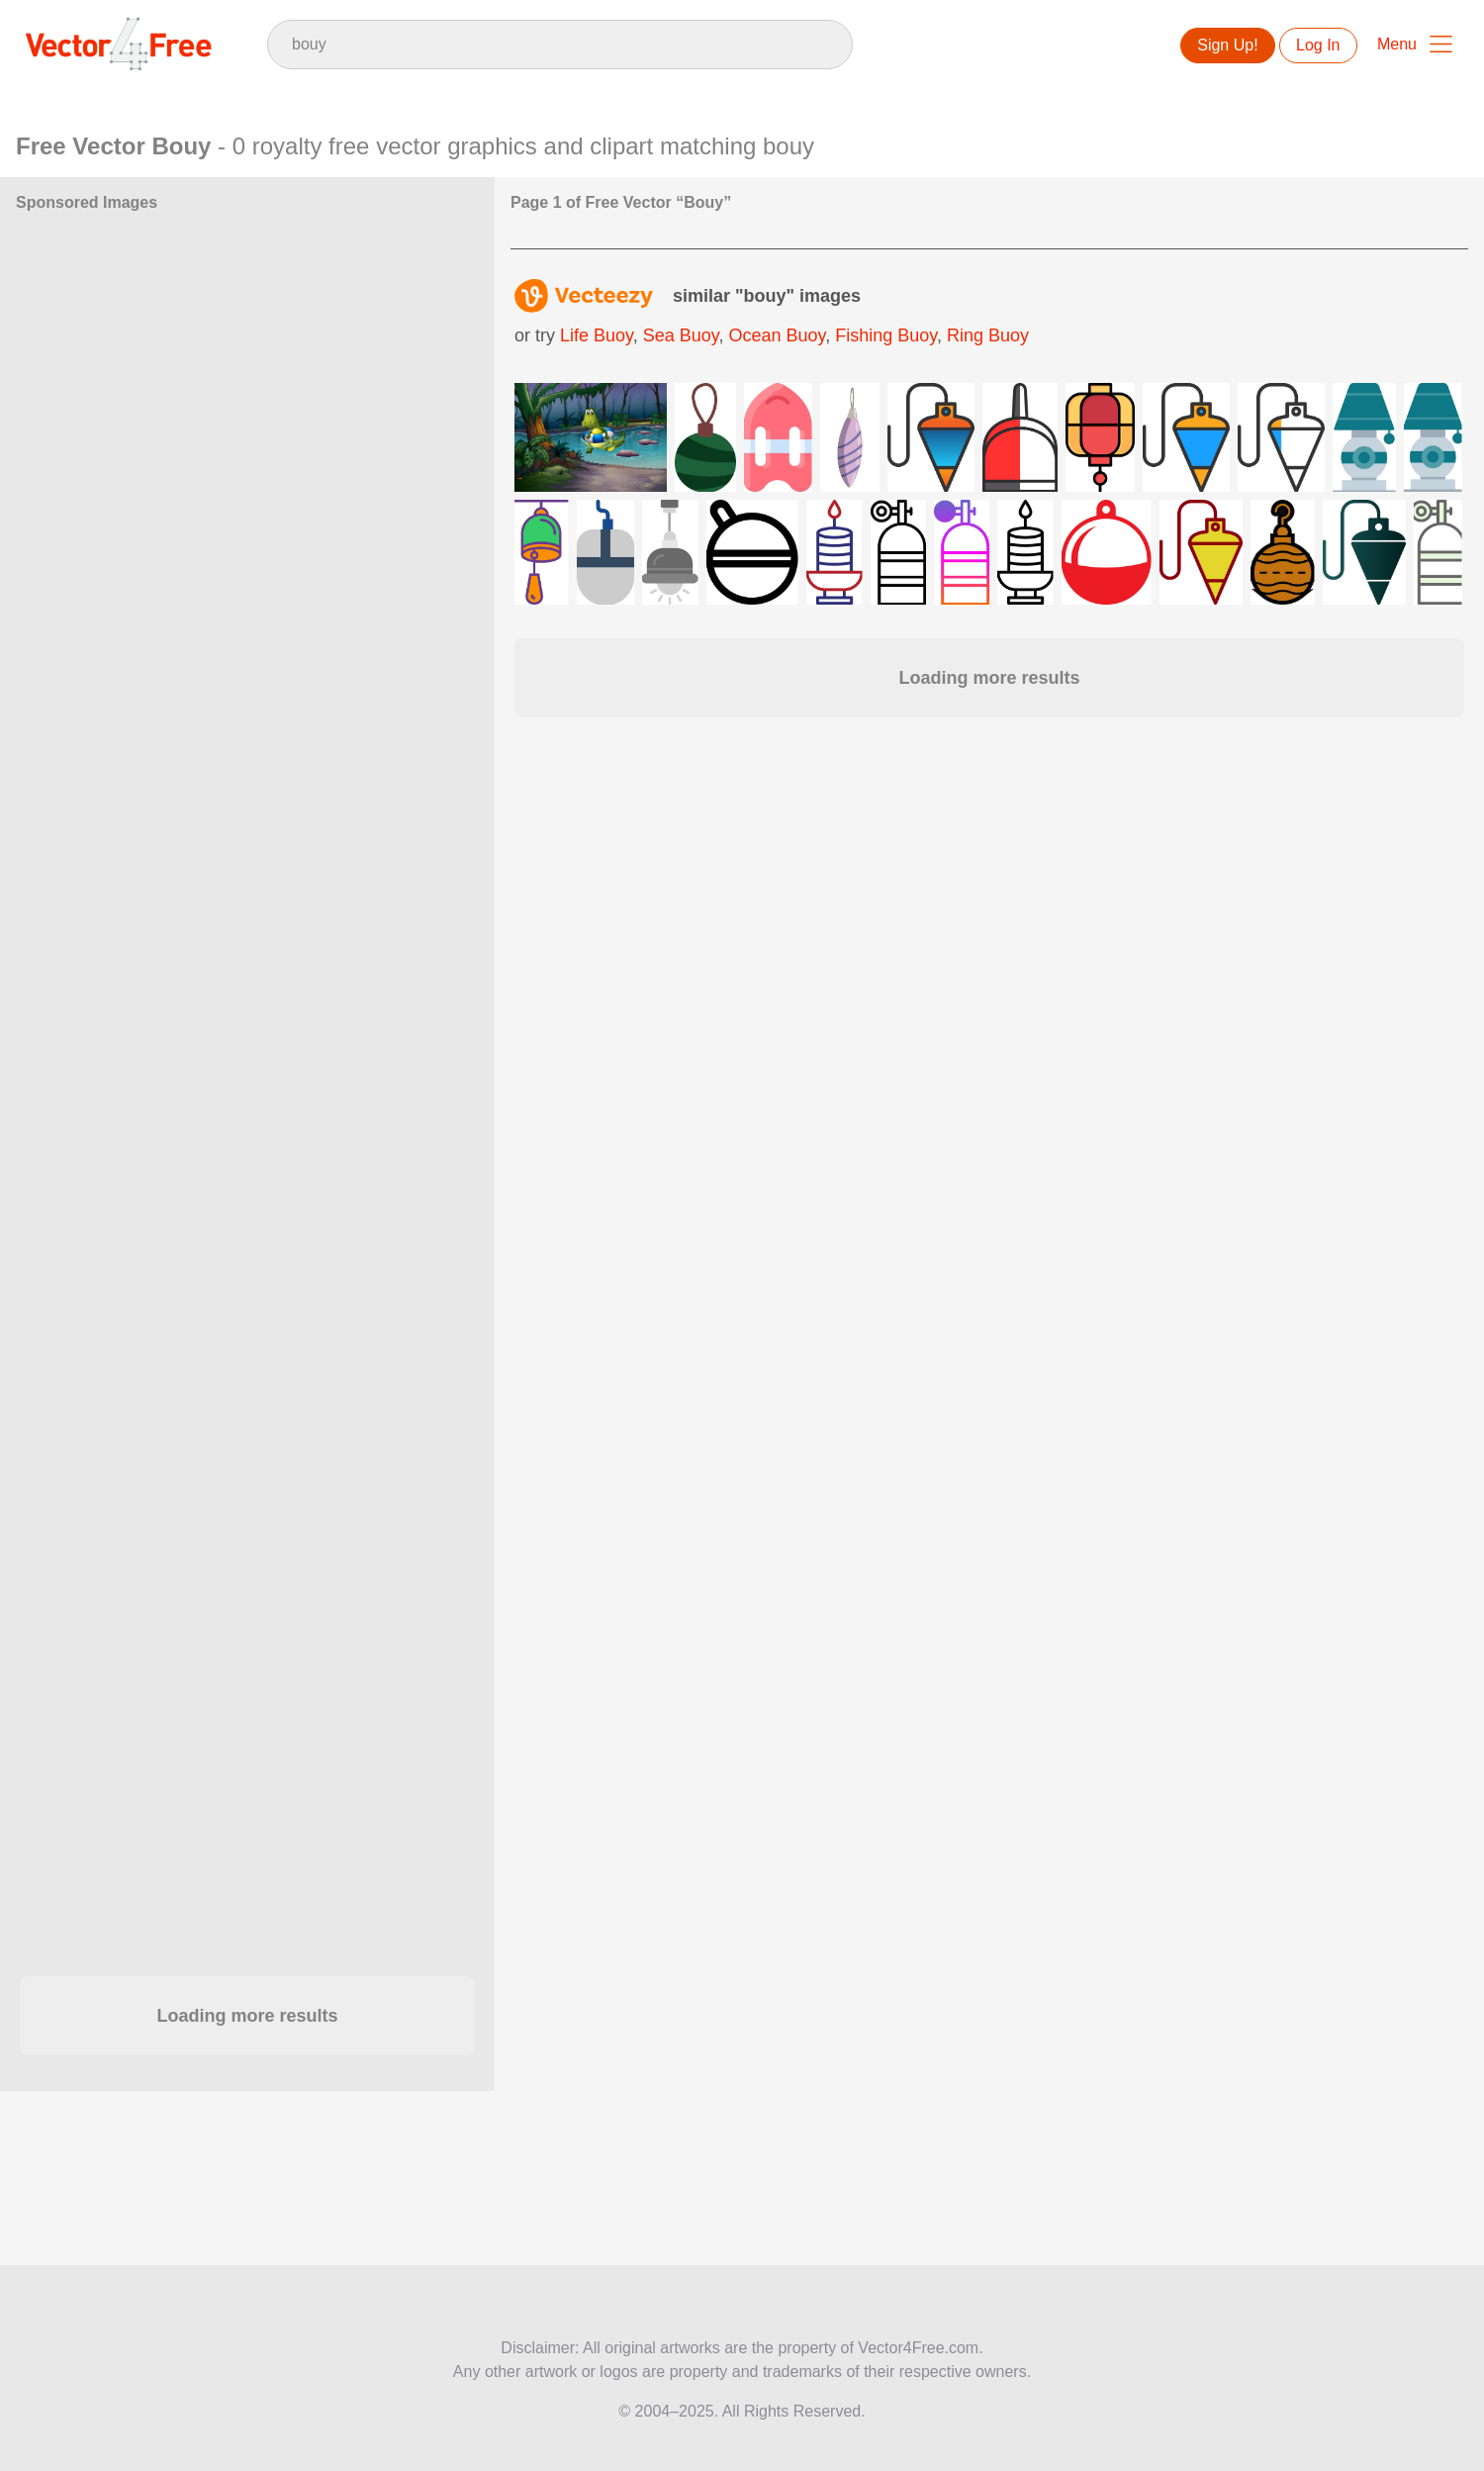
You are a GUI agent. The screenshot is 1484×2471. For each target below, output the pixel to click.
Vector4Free (120, 43)
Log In (1318, 45)
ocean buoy (776, 335)
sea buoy (681, 335)
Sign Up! (1227, 45)
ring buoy (988, 335)
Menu (1397, 44)
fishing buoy (886, 335)
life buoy (596, 335)
